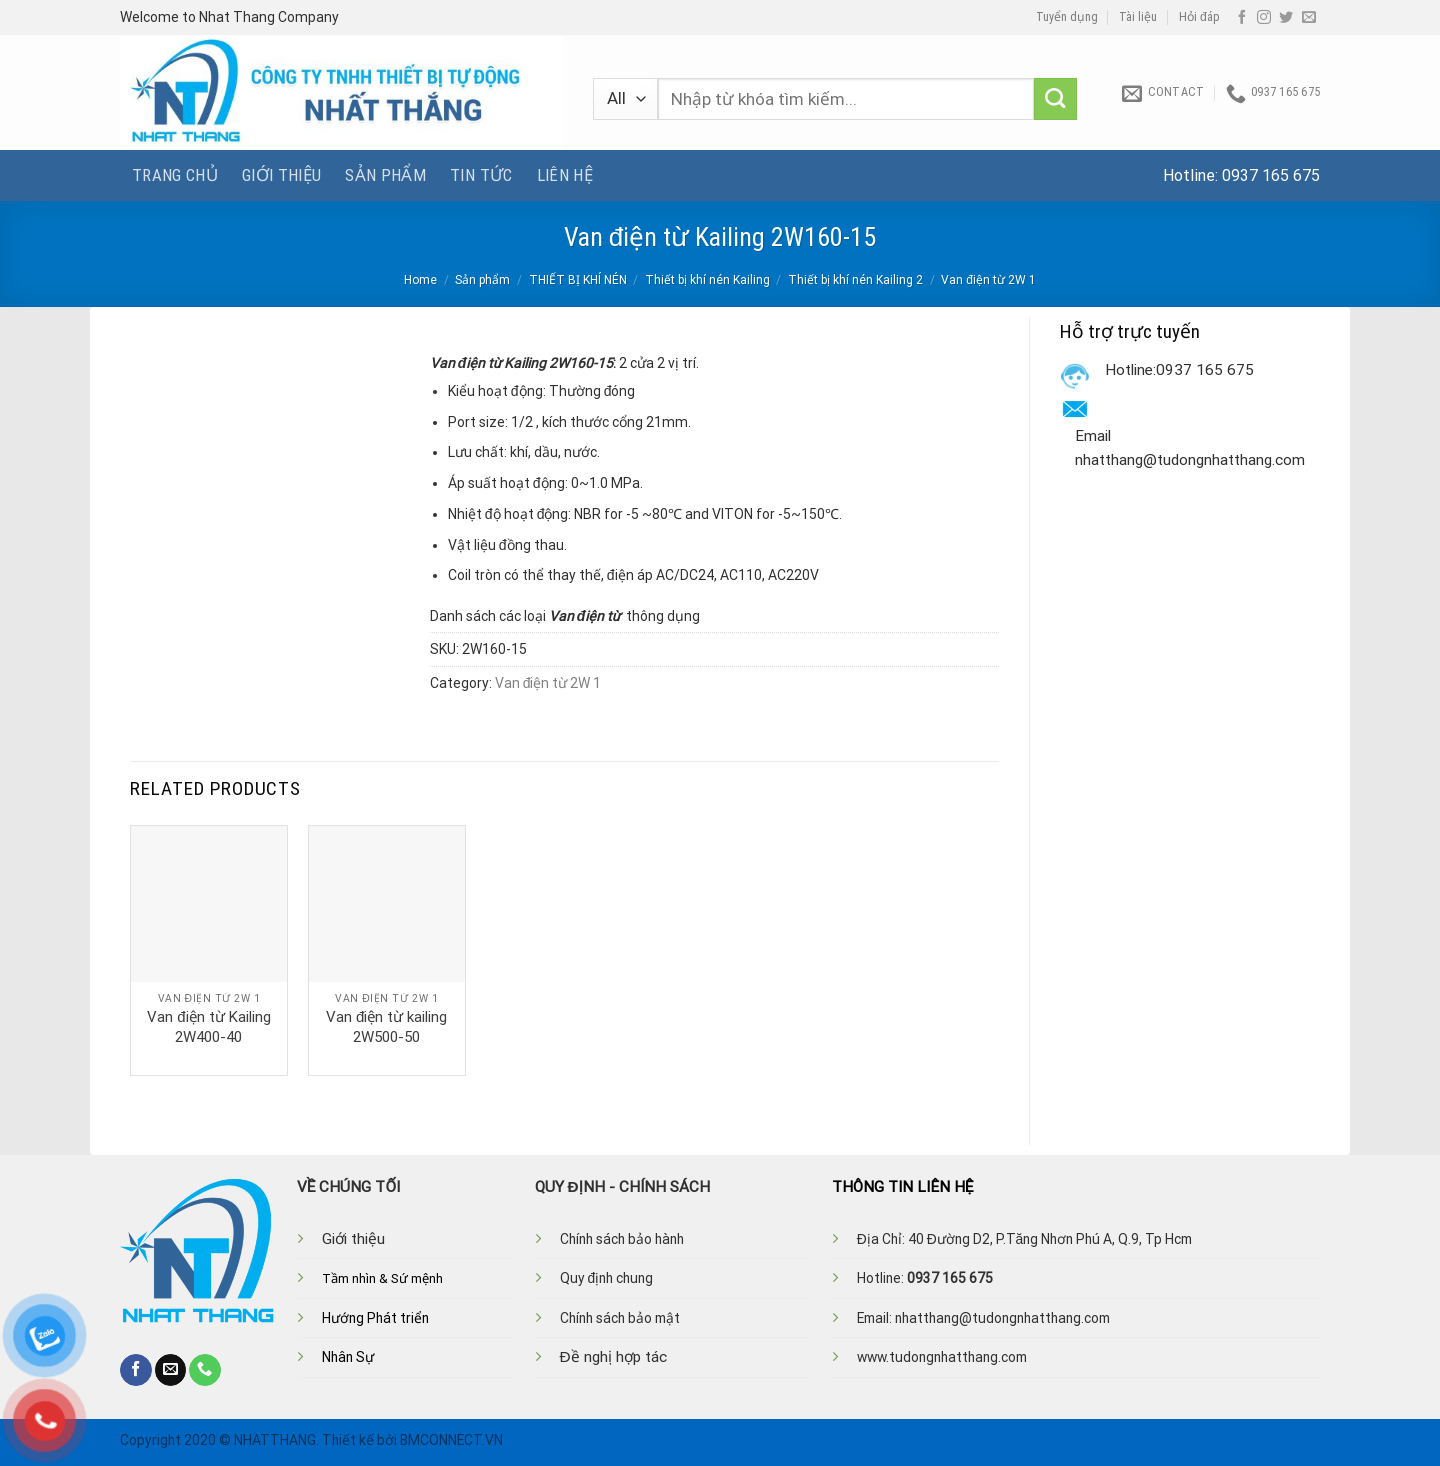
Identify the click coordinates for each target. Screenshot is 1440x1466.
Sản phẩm (385, 175)
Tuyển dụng (1067, 17)
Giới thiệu (281, 175)
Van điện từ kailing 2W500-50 (386, 1027)
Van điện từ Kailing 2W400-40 (208, 1027)
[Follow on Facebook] (1242, 18)
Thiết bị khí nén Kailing (707, 280)
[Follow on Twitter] (1286, 18)
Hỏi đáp (1199, 17)
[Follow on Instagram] (1264, 18)
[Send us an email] (1309, 18)
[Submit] (1055, 99)
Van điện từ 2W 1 (988, 280)
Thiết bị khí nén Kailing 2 (855, 280)
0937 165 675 (1271, 175)
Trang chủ (175, 175)
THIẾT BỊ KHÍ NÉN (578, 280)
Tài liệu (1138, 17)
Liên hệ (565, 175)
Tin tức (481, 175)
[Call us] (205, 1370)
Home (420, 280)
